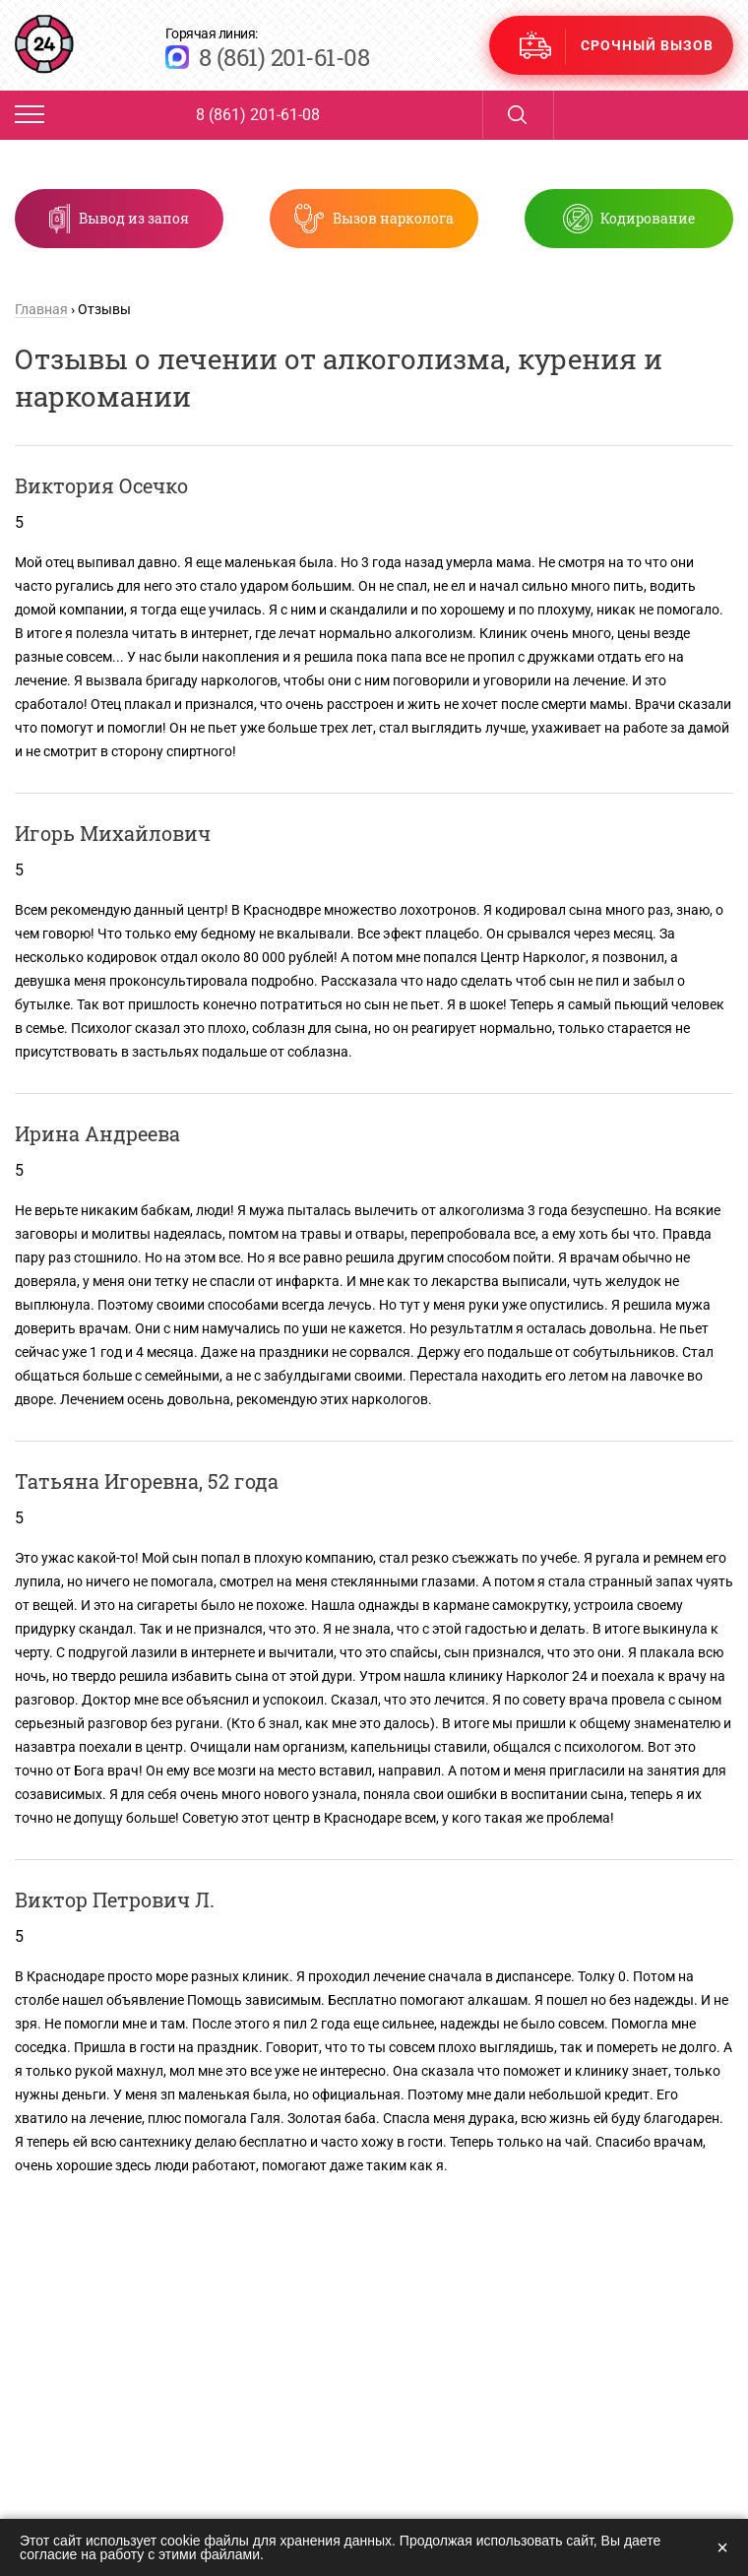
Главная (41, 309)
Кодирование (638, 218)
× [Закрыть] (722, 2547)
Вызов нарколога (393, 218)
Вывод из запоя (145, 218)
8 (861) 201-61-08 (284, 57)
